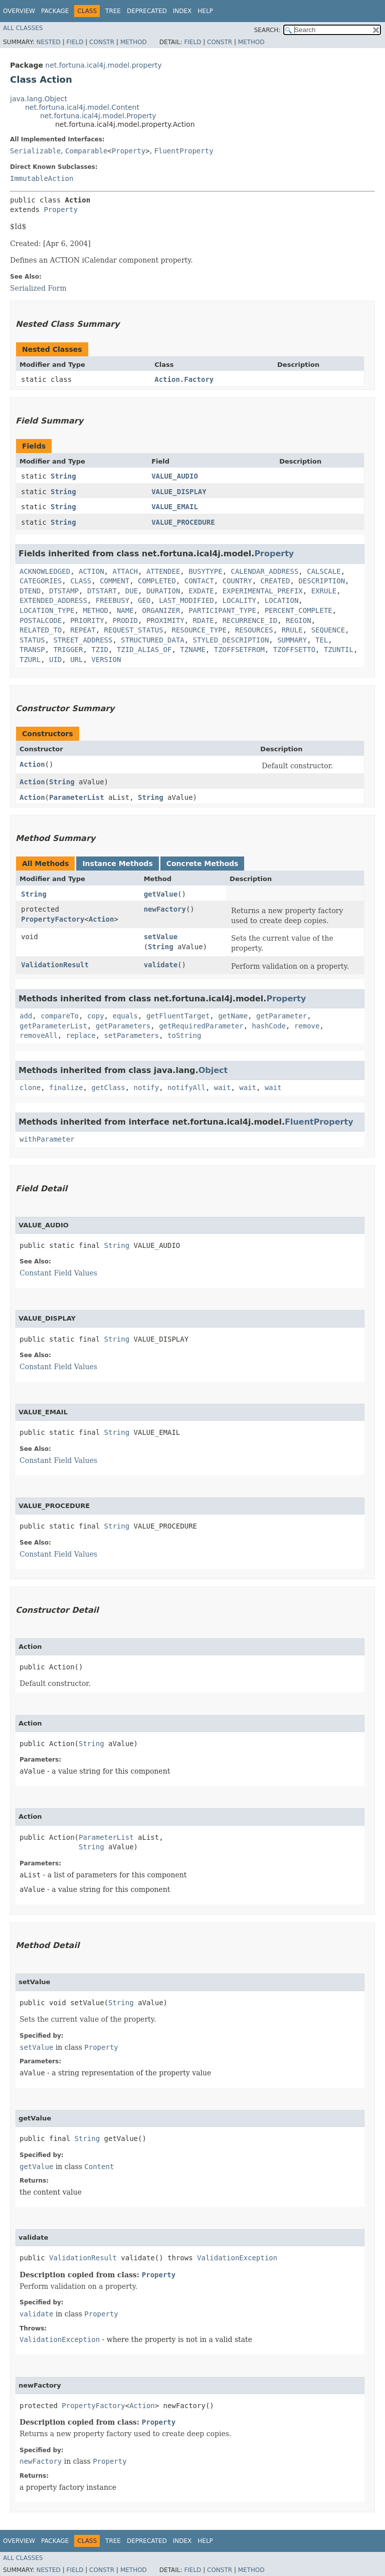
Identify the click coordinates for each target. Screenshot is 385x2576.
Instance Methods (117, 864)
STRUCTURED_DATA (152, 640)
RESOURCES (254, 630)
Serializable (35, 151)
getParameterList (53, 1026)
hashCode (269, 1026)
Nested (48, 42)
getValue (160, 894)
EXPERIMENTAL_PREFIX (263, 591)
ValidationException (237, 2258)
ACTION (91, 571)
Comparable (86, 151)
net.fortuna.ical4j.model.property (103, 65)
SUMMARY (292, 640)
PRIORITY (87, 620)
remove (307, 1026)
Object (213, 1070)
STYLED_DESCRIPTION (231, 640)
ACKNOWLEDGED (45, 571)
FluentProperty (184, 151)
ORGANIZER (161, 610)
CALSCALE (323, 571)
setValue (160, 937)
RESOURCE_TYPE (199, 630)
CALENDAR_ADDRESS (264, 571)
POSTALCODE (41, 620)
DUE (131, 591)
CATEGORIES (41, 581)
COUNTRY (237, 581)
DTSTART (102, 591)
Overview (19, 11)
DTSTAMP (64, 591)
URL (76, 660)
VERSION (106, 660)
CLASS (80, 581)
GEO (144, 600)
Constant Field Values (58, 1273)
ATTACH (125, 571)
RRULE (292, 630)
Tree (113, 11)
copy (95, 1016)
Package (55, 11)
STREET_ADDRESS (82, 640)
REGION (298, 620)
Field (74, 42)
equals (125, 1016)
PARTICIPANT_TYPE (222, 610)
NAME (125, 610)
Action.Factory (184, 379)
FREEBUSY (112, 600)
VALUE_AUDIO (174, 476)
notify (146, 1088)
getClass (108, 1088)
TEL (321, 640)
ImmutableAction (41, 178)
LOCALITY (239, 600)
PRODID (125, 620)
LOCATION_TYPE (47, 610)
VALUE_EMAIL (174, 507)
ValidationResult (55, 965)
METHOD (95, 610)
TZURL (30, 660)
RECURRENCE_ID (250, 620)
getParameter (281, 1016)
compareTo (60, 1016)
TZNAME (193, 650)
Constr (101, 42)
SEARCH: (267, 30)
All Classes (23, 28)
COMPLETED (157, 581)
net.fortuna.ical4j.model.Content (82, 107)
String (63, 476)
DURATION (163, 591)
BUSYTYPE (205, 571)
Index (182, 11)
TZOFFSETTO (294, 650)
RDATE (203, 620)
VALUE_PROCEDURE (183, 522)
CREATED (275, 581)
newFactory (165, 909)
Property (128, 151)
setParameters (131, 1035)
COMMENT (114, 581)
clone (30, 1088)
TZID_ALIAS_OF (144, 650)
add (26, 1016)
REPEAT (83, 630)
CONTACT (199, 581)
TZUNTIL (338, 650)
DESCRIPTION (321, 581)
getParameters (123, 1026)
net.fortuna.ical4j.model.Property (98, 116)
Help (205, 11)
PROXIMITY (165, 620)
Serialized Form (38, 288)
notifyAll (186, 1088)
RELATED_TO (41, 630)
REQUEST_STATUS (133, 630)
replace (81, 1035)
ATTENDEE (163, 571)
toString (184, 1035)
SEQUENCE (328, 630)
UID (55, 660)
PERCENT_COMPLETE (298, 610)
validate (160, 965)
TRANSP (32, 650)
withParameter (47, 1139)
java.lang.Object (38, 99)
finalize (66, 1088)
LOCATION (281, 600)
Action (32, 764)
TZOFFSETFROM (239, 650)
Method (133, 42)
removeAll (39, 1035)
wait (222, 1088)
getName (233, 1016)
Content (99, 2167)
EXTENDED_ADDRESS (53, 600)
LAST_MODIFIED (186, 600)
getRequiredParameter (201, 1026)
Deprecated (147, 11)
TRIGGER (68, 650)
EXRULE (324, 591)
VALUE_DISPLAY (179, 492)
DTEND (30, 591)
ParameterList (76, 797)
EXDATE (201, 591)
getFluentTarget (178, 1016)
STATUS (32, 640)
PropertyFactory (52, 919)
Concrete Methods (202, 864)
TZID (99, 650)
